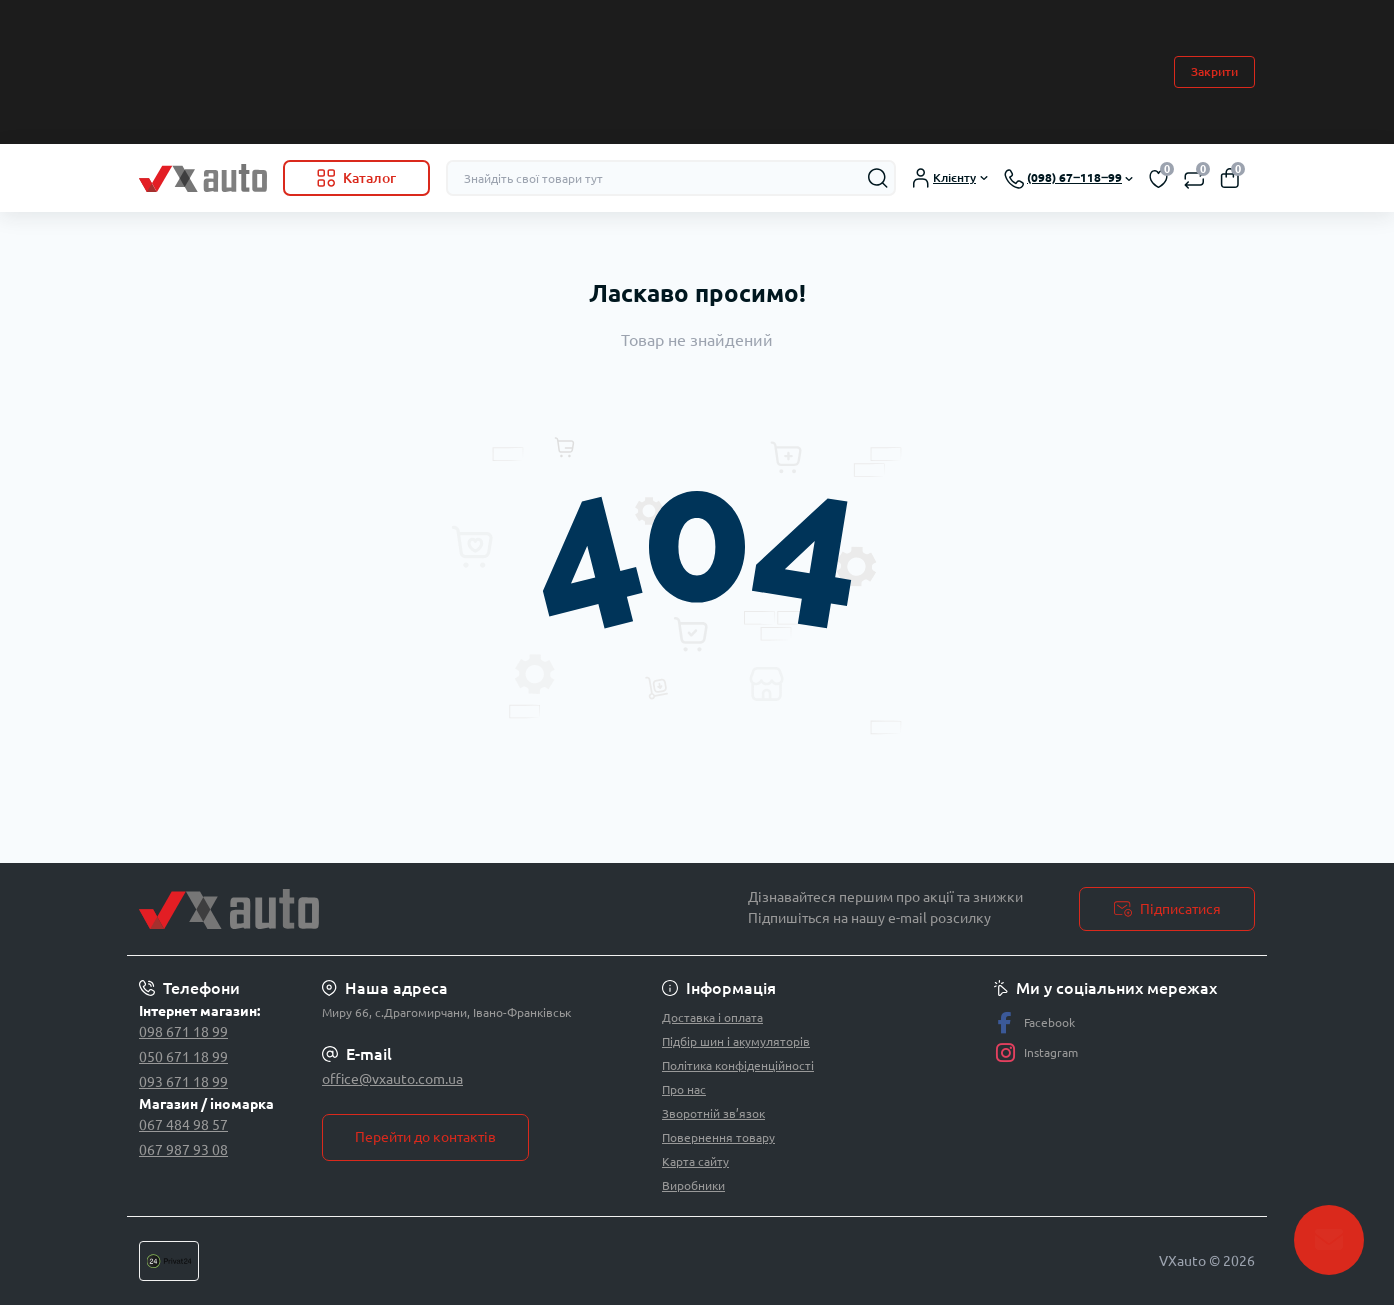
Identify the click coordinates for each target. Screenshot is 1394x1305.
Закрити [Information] (1214, 71)
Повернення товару (718, 1137)
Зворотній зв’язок (713, 1113)
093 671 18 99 (183, 1082)
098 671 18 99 (183, 1032)
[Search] (878, 178)
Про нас (684, 1089)
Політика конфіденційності (738, 1065)
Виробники (693, 1185)
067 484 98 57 (183, 1125)
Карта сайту (695, 1161)
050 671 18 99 (183, 1057)
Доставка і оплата (712, 1017)
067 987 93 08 (183, 1150)
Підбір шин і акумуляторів (736, 1041)
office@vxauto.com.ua (392, 1079)
